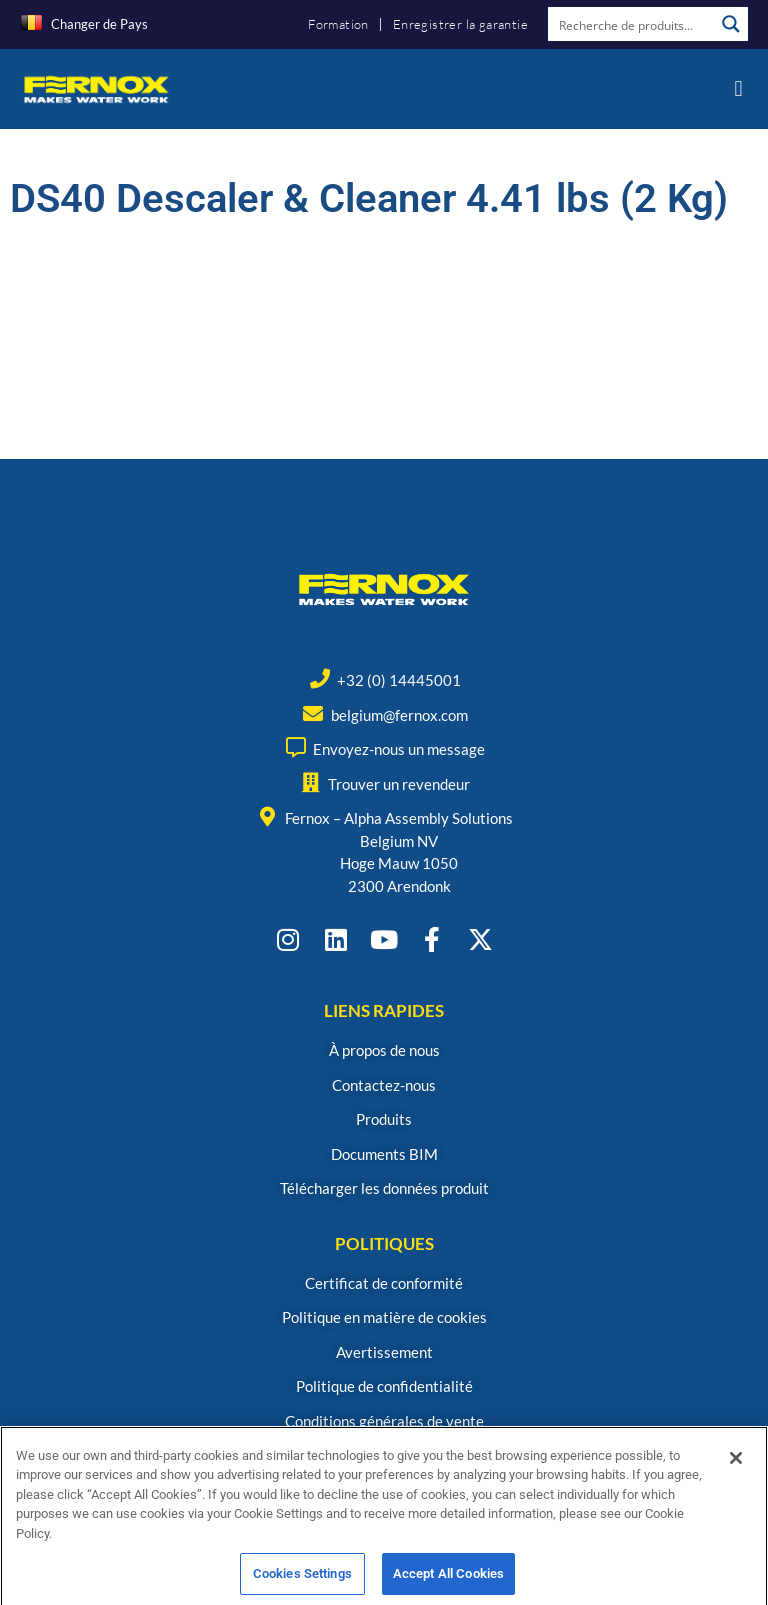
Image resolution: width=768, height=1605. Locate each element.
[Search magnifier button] (731, 24)
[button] (738, 88)
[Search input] (632, 24)
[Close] (736, 1483)
